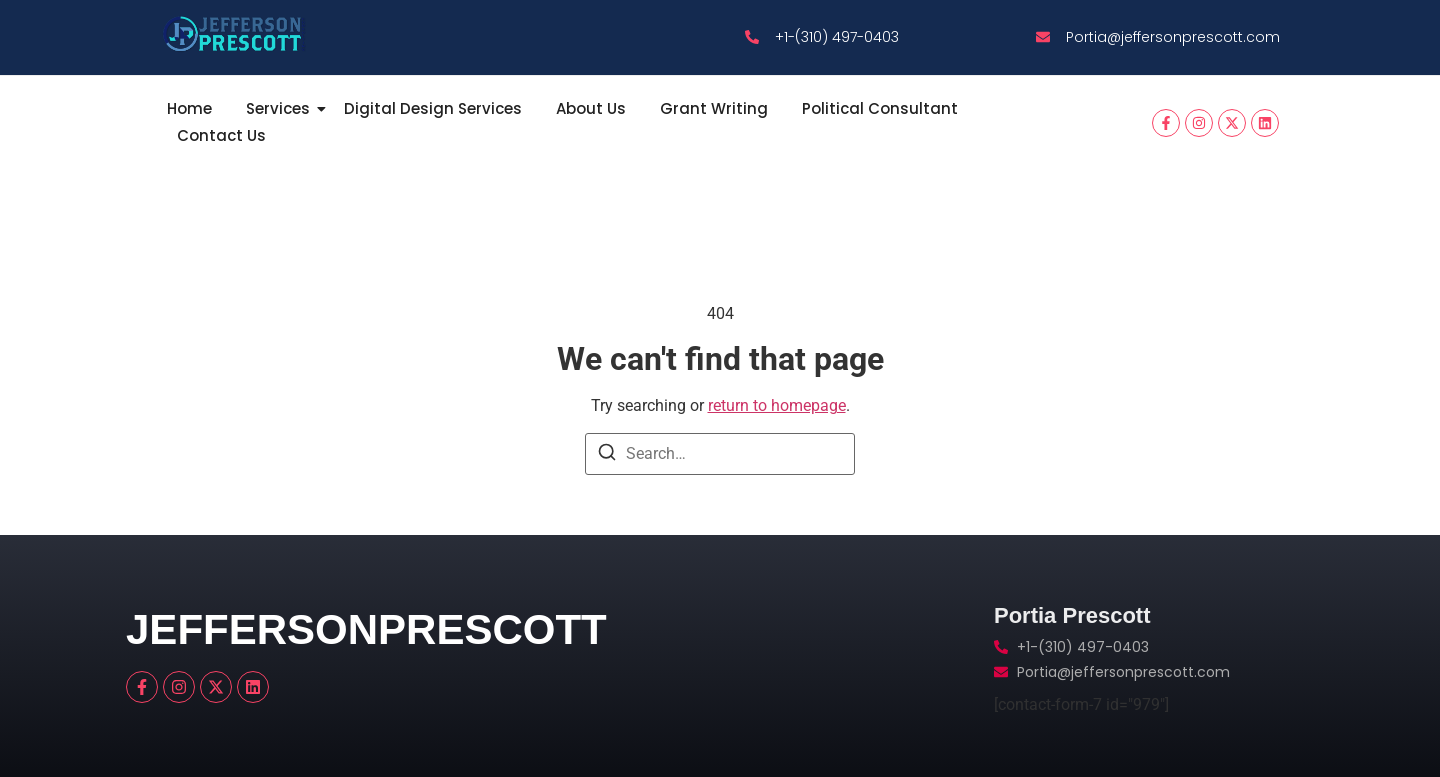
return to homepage (777, 405)
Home (189, 108)
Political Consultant (880, 108)
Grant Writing (714, 108)
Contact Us (221, 135)
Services (281, 108)
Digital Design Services (433, 108)
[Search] (607, 455)
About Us (591, 108)
